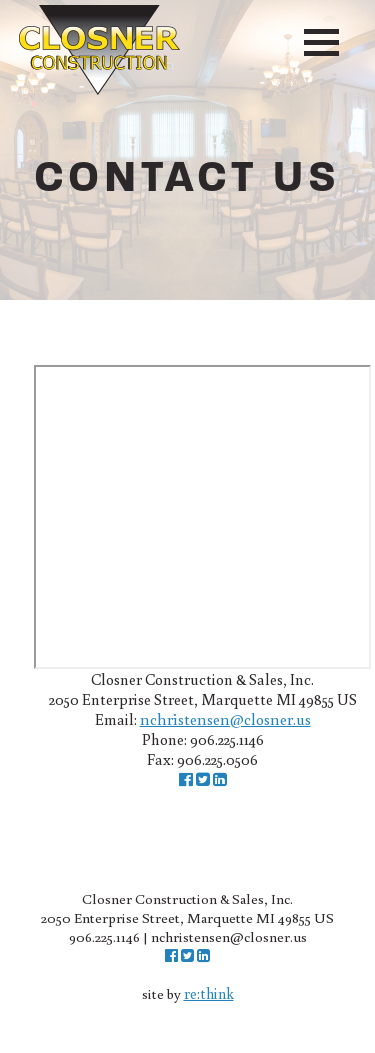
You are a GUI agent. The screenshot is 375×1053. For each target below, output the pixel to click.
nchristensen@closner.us (225, 719)
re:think (209, 993)
